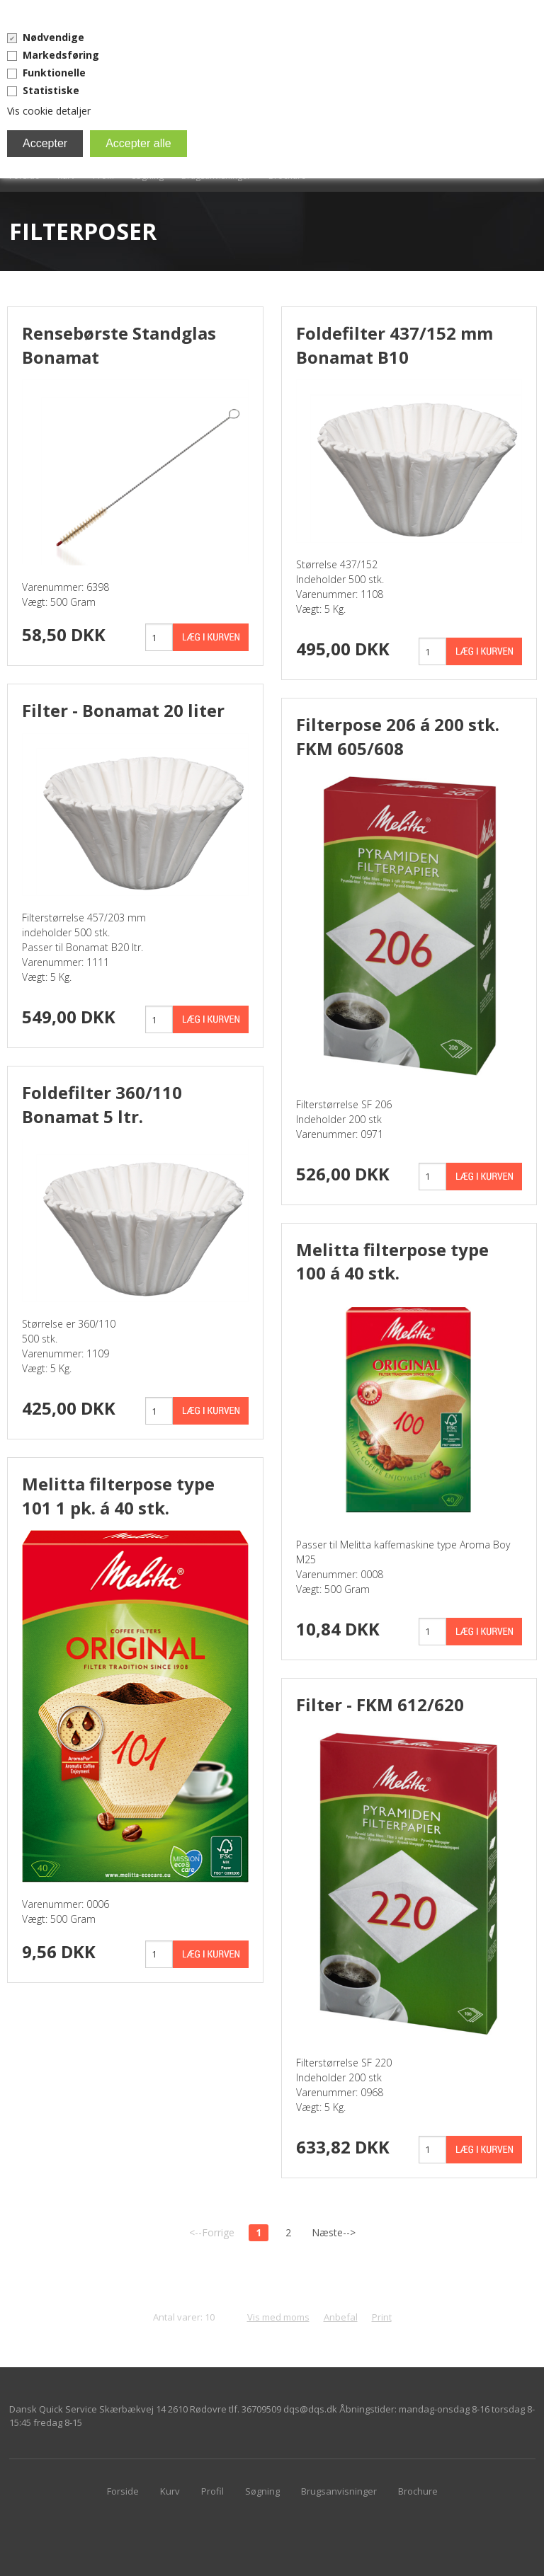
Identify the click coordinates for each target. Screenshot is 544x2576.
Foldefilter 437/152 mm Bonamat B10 (394, 345)
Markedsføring (61, 55)
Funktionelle (54, 72)
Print (382, 2317)
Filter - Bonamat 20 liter (123, 710)
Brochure (418, 2491)
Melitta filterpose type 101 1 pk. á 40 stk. (118, 1495)
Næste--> (334, 2232)
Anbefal (341, 2317)
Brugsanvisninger (339, 2491)
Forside (123, 2491)
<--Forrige (211, 2232)
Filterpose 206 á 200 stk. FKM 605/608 (397, 736)
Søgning (262, 2491)
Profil (212, 2491)
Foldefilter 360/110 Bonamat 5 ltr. (102, 1104)
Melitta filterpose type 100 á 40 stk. (392, 1261)
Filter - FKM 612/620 (380, 1704)
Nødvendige (53, 37)
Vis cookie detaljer (49, 110)
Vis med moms (278, 2317)
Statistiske (51, 90)
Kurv (170, 2491)
